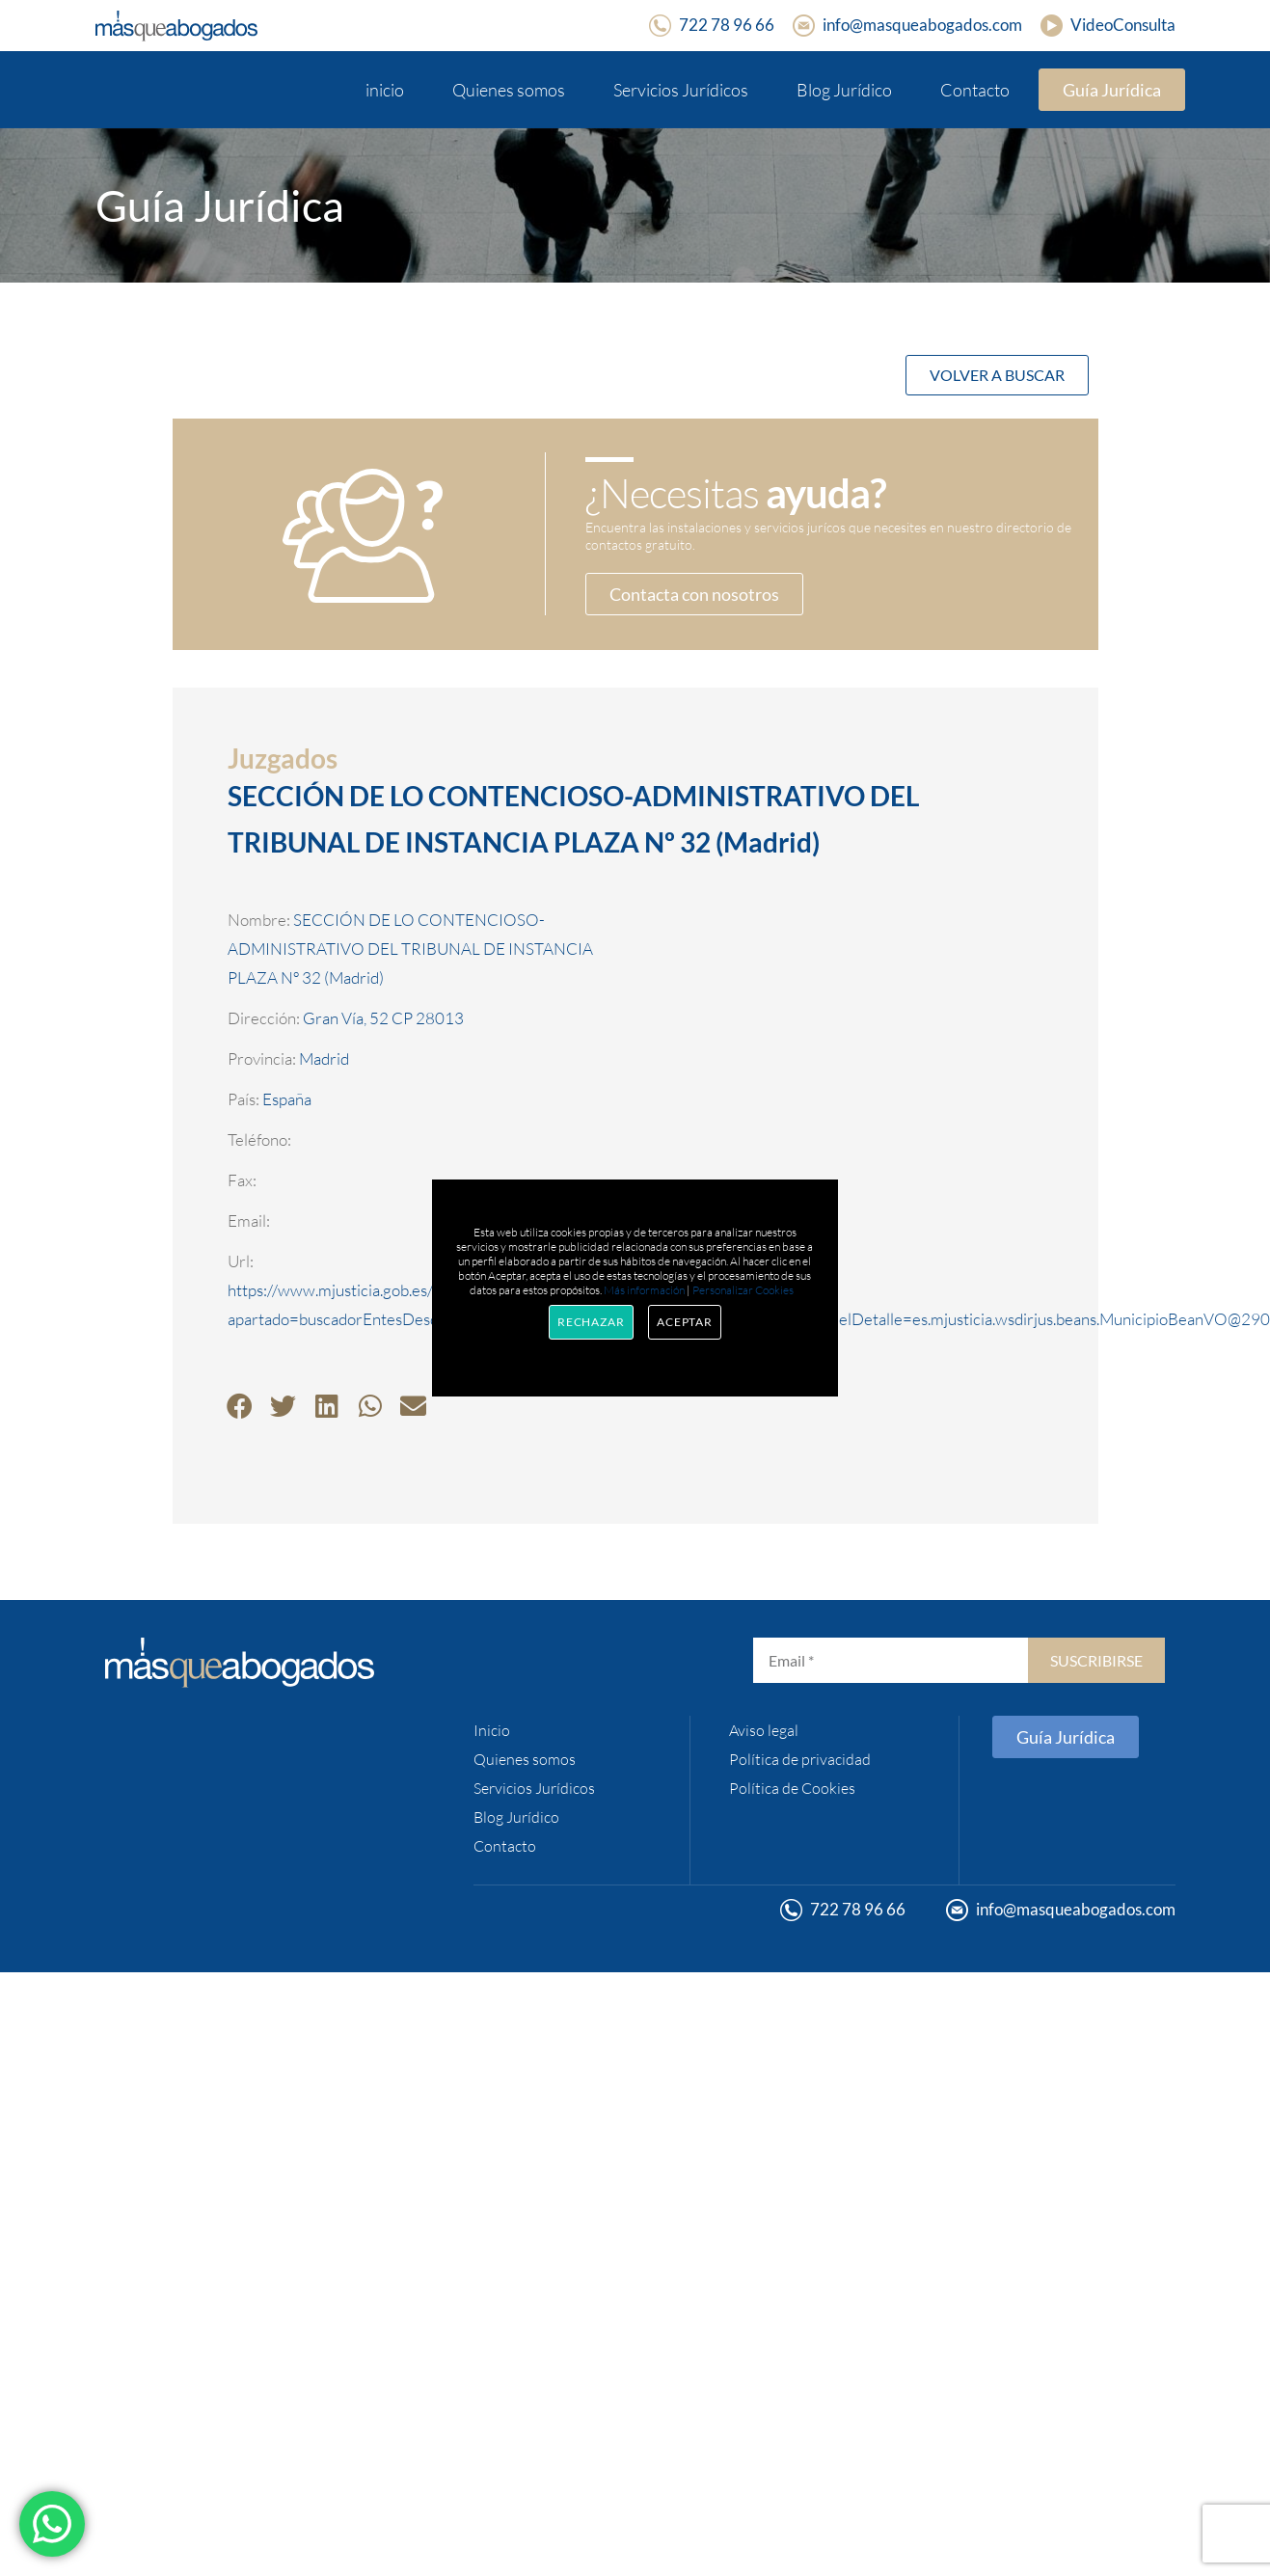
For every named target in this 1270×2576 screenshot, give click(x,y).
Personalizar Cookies (743, 1290)
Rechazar (591, 1322)
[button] (239, 1405)
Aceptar (685, 1322)
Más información (644, 1290)
